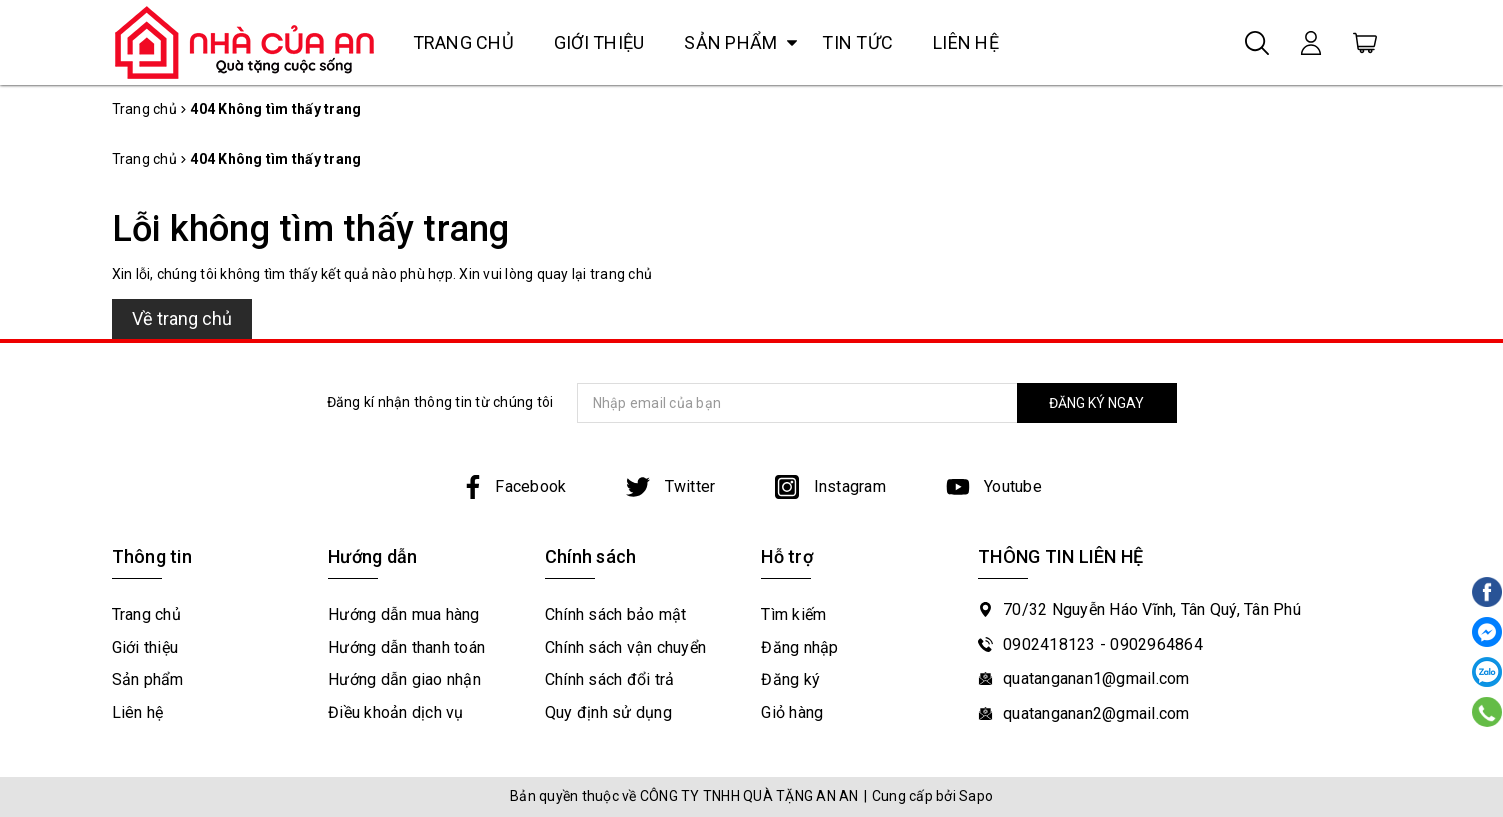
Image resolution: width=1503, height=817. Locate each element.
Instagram (830, 486)
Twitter (670, 486)
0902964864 (1156, 644)
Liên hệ (966, 42)
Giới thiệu (599, 42)
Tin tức (857, 42)
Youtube (994, 486)
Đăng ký (790, 679)
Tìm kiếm (793, 614)
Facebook (513, 486)
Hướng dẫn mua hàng (404, 614)
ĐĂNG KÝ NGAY (1096, 403)
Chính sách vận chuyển (625, 647)
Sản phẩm (730, 42)
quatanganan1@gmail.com (1096, 678)
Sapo (976, 796)
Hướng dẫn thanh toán (406, 647)
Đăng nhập (799, 647)
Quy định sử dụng (608, 712)
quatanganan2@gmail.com (1096, 713)
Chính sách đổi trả (610, 679)
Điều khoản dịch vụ (396, 712)
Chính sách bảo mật (616, 614)
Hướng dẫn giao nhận (404, 679)
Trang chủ (463, 42)
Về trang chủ (182, 318)
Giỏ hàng (792, 712)
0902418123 (1049, 644)
